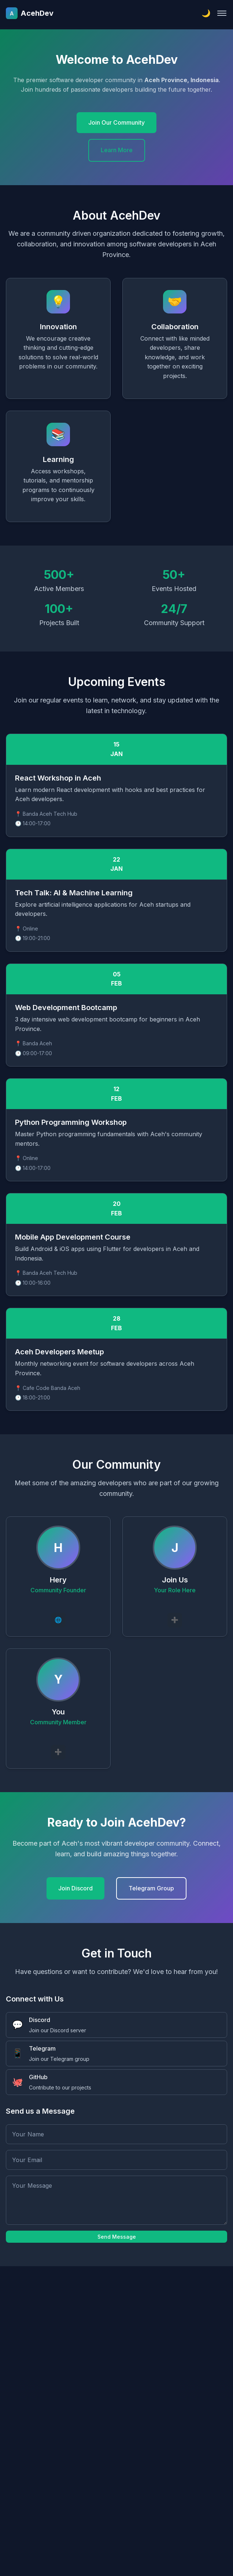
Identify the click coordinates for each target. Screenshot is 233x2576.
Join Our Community (116, 122)
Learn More (117, 150)
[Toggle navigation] (221, 13)
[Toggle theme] (206, 13)
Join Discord (75, 1888)
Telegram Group (151, 1888)
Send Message (116, 2237)
